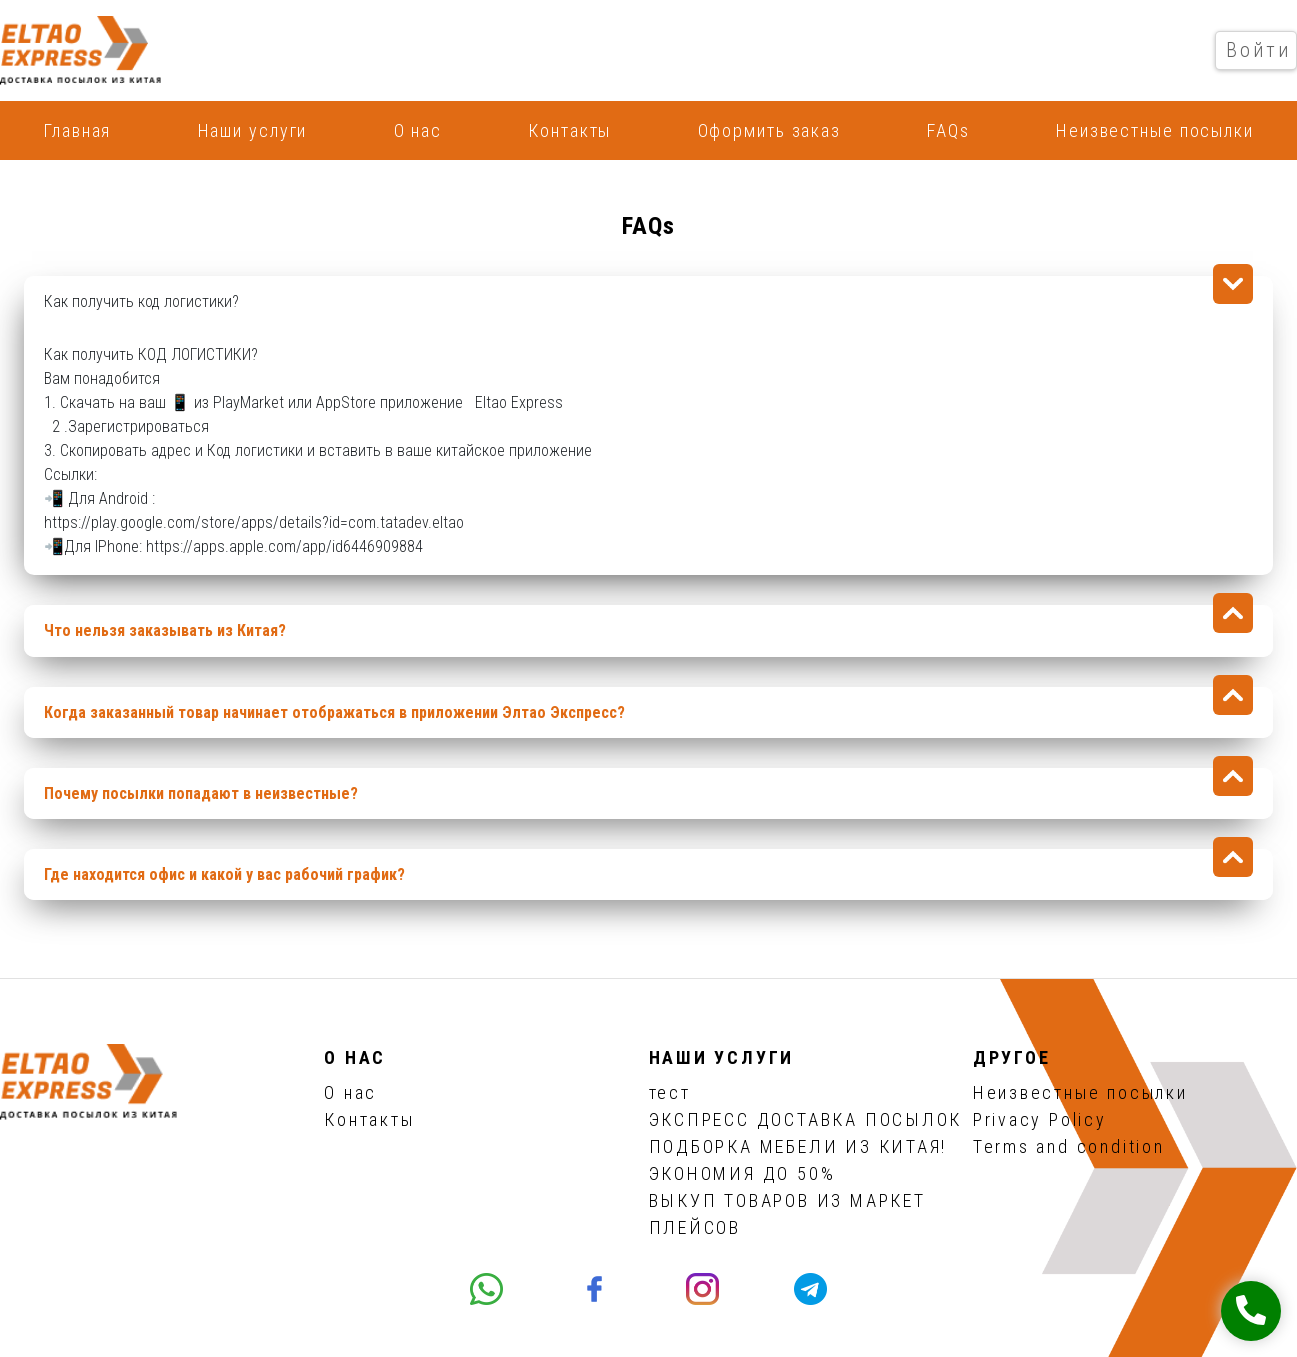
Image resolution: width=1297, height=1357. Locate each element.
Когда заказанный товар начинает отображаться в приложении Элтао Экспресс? (334, 712)
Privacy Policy (1040, 1119)
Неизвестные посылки (1155, 130)
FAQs (948, 130)
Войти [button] (1259, 50)
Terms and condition (1069, 1146)
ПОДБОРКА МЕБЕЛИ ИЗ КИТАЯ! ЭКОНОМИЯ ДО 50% (798, 1160)
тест (670, 1092)
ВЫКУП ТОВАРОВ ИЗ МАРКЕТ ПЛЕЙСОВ (787, 1214)
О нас (418, 130)
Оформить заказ (769, 130)
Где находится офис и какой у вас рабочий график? (224, 874)
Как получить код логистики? (141, 301)
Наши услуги (253, 130)
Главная (77, 130)
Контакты (569, 130)
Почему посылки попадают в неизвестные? (201, 793)
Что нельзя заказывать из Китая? (165, 630)
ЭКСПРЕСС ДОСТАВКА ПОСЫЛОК (806, 1119)
